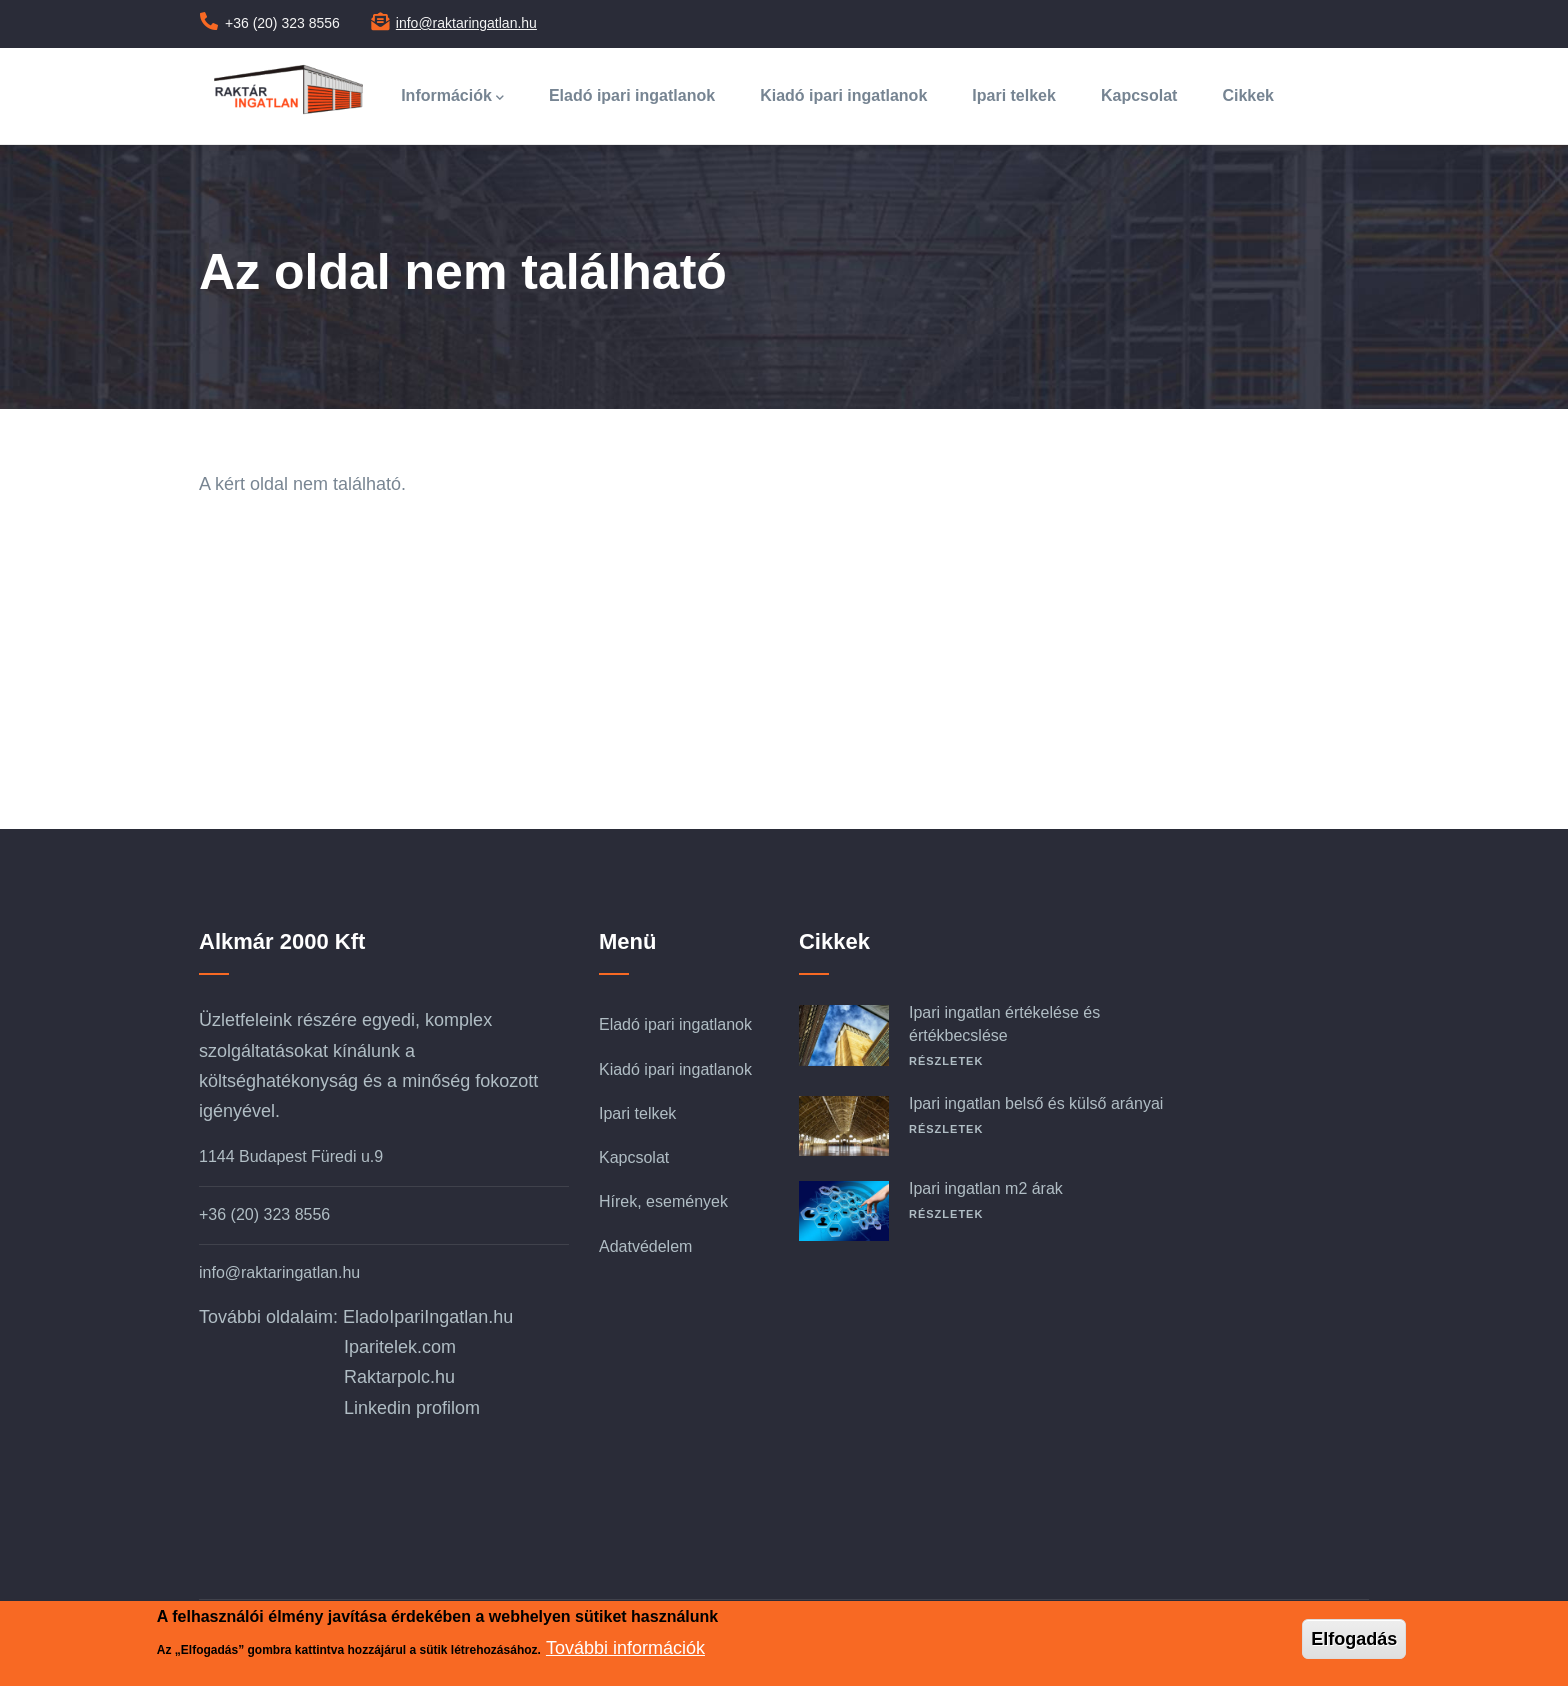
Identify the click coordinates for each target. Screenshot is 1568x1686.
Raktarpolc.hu (399, 1377)
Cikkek (1248, 95)
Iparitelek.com (400, 1347)
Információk (452, 97)
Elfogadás (1354, 1639)
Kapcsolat (1139, 95)
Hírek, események (663, 1201)
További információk (625, 1648)
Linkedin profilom (412, 1408)
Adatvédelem (645, 1246)
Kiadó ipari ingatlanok (843, 95)
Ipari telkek (1014, 95)
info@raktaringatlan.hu (466, 23)
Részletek (946, 1061)
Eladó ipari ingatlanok (632, 95)
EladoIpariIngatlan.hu (428, 1317)
